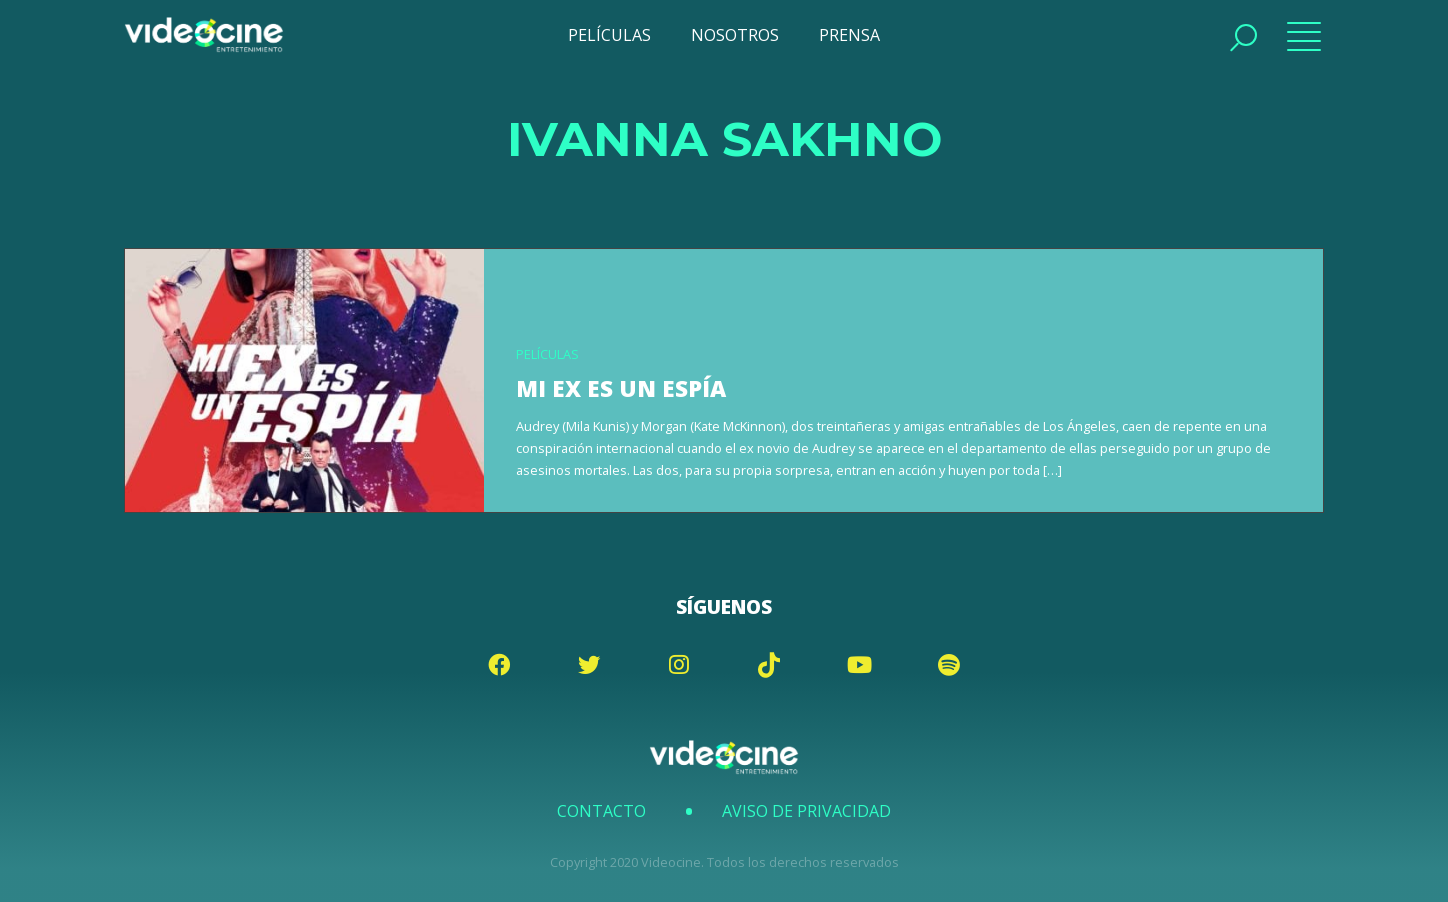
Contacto (601, 811)
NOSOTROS (735, 35)
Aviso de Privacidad (806, 811)
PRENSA (849, 35)
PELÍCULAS (609, 35)
